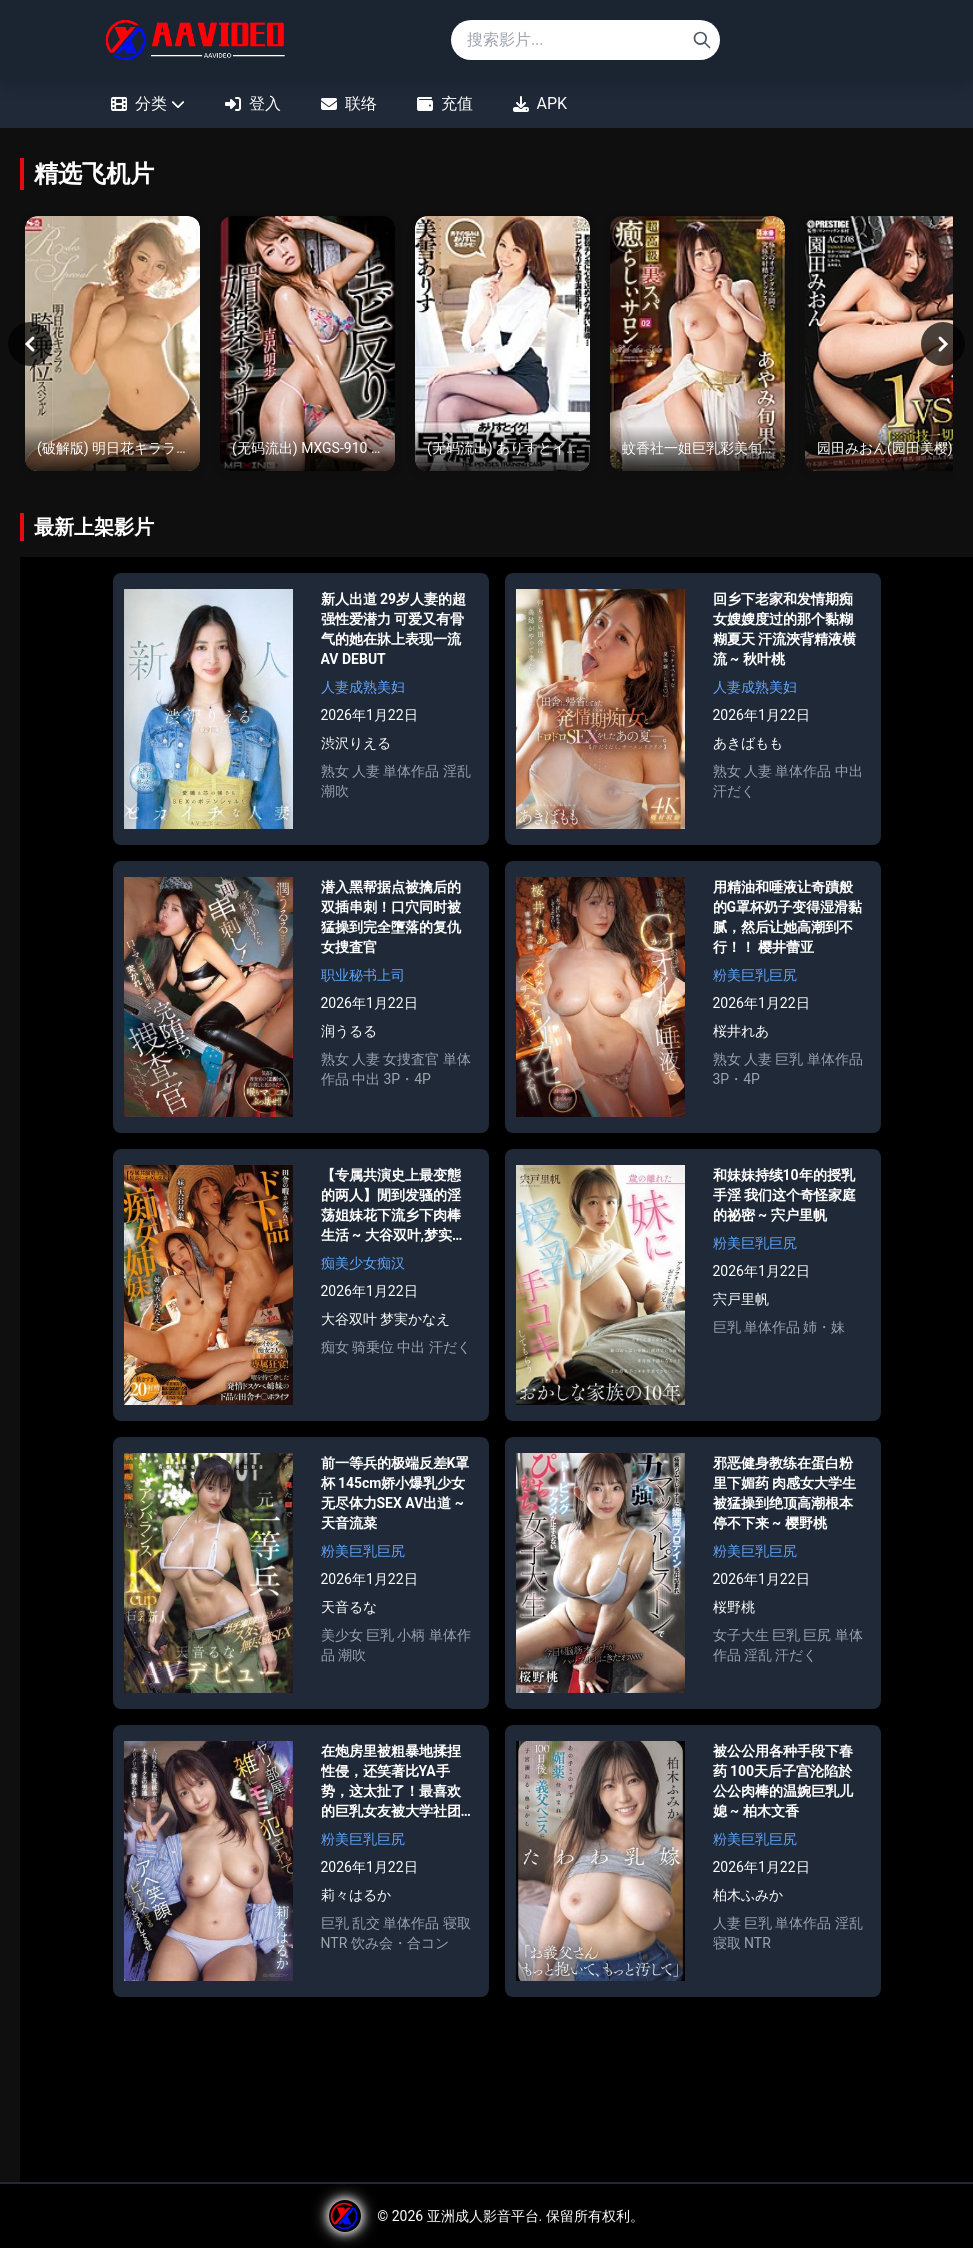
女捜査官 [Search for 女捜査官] (411, 1064)
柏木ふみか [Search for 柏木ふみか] (748, 1900)
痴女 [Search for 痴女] (335, 1352)
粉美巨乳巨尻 (755, 980)
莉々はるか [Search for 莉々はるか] (356, 1900)
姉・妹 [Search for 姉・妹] (824, 1332)
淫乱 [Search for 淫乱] (457, 776)
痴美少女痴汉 (363, 1268)
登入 (253, 103)
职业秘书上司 (363, 980)
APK (540, 103)
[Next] (943, 346)
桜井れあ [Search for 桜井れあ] (741, 1036)
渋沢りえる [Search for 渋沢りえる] (356, 748)
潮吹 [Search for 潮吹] (335, 796)
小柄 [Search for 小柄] (411, 1640)
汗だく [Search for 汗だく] (734, 796)
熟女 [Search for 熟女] (335, 776)
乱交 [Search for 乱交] (366, 1928)
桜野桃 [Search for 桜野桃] (734, 1612)
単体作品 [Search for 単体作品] (411, 776)
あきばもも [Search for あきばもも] (748, 748)
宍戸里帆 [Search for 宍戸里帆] (741, 1304)
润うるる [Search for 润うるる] (349, 1036)
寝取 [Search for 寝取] (457, 1928)
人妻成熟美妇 (363, 692)
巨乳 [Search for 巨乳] (789, 1064)
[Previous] (30, 346)
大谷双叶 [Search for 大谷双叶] (349, 1324)
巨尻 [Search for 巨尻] (817, 1640)
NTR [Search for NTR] (334, 1948)
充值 (445, 103)
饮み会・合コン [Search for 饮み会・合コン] (400, 1948)
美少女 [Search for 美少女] (342, 1640)
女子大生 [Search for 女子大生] (741, 1640)
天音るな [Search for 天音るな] (349, 1612)
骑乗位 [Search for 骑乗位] (373, 1352)
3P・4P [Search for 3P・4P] (406, 1084)
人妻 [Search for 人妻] (366, 776)
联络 (349, 103)
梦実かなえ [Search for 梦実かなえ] (415, 1324)
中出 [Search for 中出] (849, 776)
